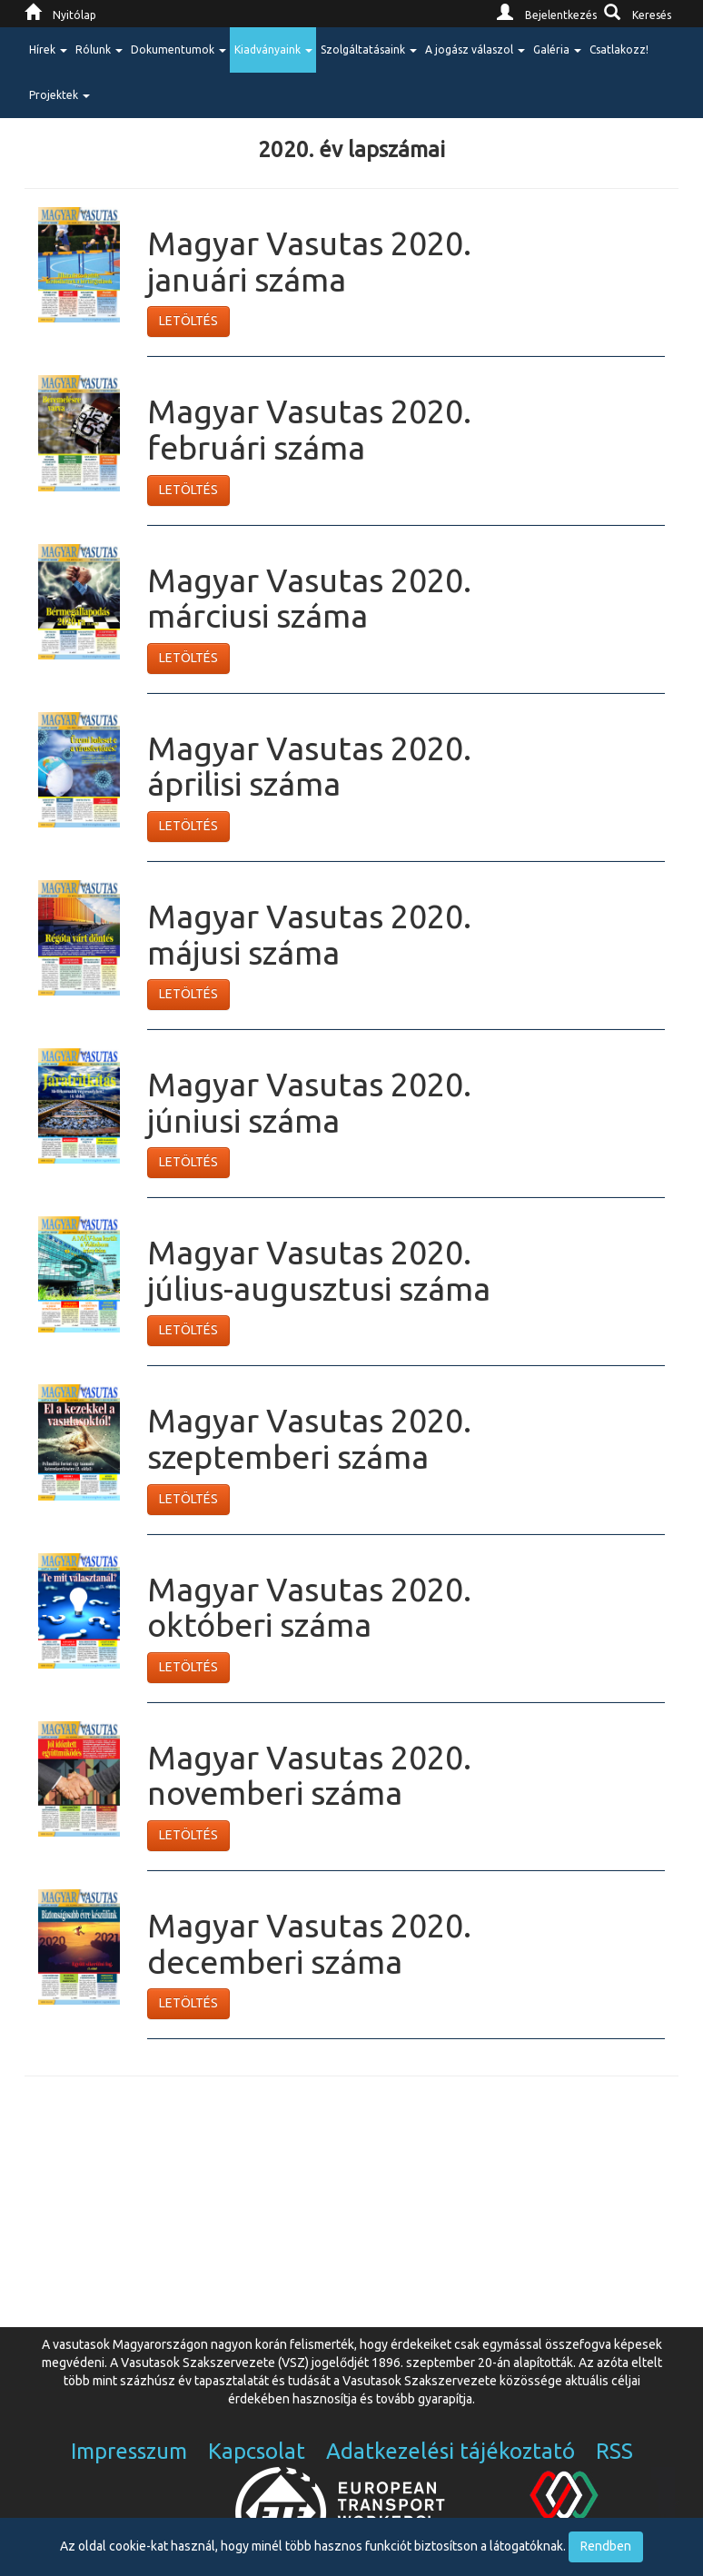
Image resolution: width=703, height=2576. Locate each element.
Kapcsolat (256, 2451)
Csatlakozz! (619, 49)
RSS (614, 2451)
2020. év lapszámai (351, 149)
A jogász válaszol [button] (475, 49)
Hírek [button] (48, 49)
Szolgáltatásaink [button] (369, 49)
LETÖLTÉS (188, 320)
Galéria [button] (557, 49)
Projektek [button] (59, 95)
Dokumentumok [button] (178, 49)
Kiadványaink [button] (273, 49)
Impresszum (129, 2451)
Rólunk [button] (99, 49)
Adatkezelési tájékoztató (450, 2451)
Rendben (605, 2546)
